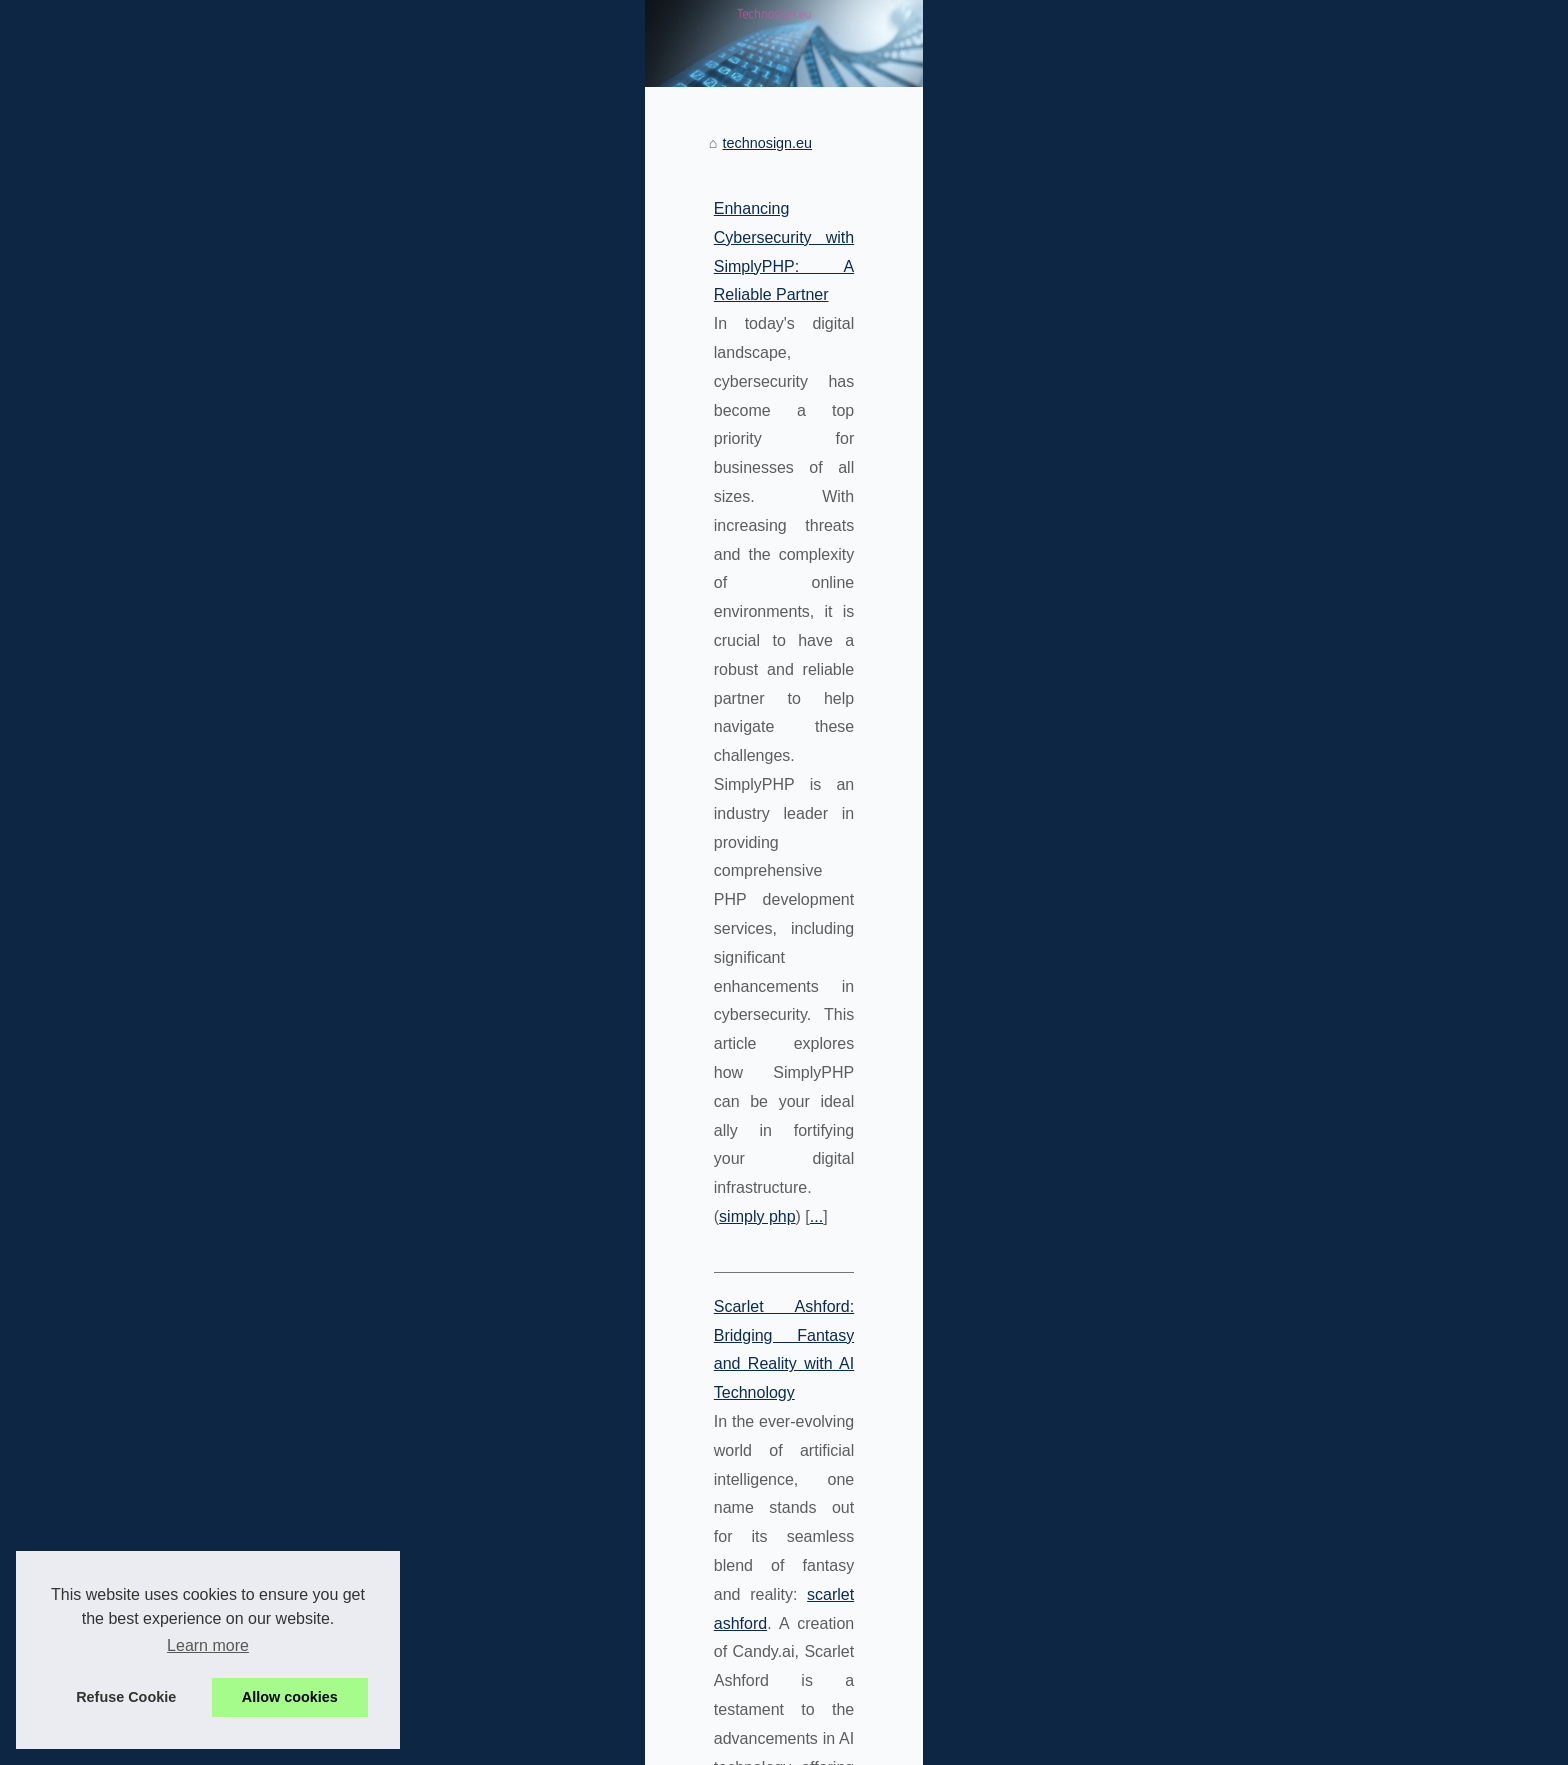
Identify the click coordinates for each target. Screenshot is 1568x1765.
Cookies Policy (415, 1743)
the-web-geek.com (787, 979)
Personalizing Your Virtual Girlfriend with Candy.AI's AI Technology (428, 1418)
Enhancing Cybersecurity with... (1210, 737)
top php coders (920, 1270)
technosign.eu (248, 417)
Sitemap (1135, 445)
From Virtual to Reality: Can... (1203, 645)
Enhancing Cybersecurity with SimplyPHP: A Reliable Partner (410, 482)
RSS (477, 1743)
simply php (340, 626)
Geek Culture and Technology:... (1211, 782)
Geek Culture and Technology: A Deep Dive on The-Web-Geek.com (433, 950)
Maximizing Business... (1182, 826)
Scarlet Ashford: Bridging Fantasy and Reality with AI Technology (423, 716)
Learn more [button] (208, 1645)
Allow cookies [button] (290, 1697)
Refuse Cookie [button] (126, 1697)
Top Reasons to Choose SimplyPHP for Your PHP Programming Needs (545, 1647)
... (398, 626)
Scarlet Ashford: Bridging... (1194, 557)
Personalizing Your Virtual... (1197, 601)
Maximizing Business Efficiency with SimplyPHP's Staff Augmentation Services (472, 1184)
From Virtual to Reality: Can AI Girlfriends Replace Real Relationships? (545, 1681)
